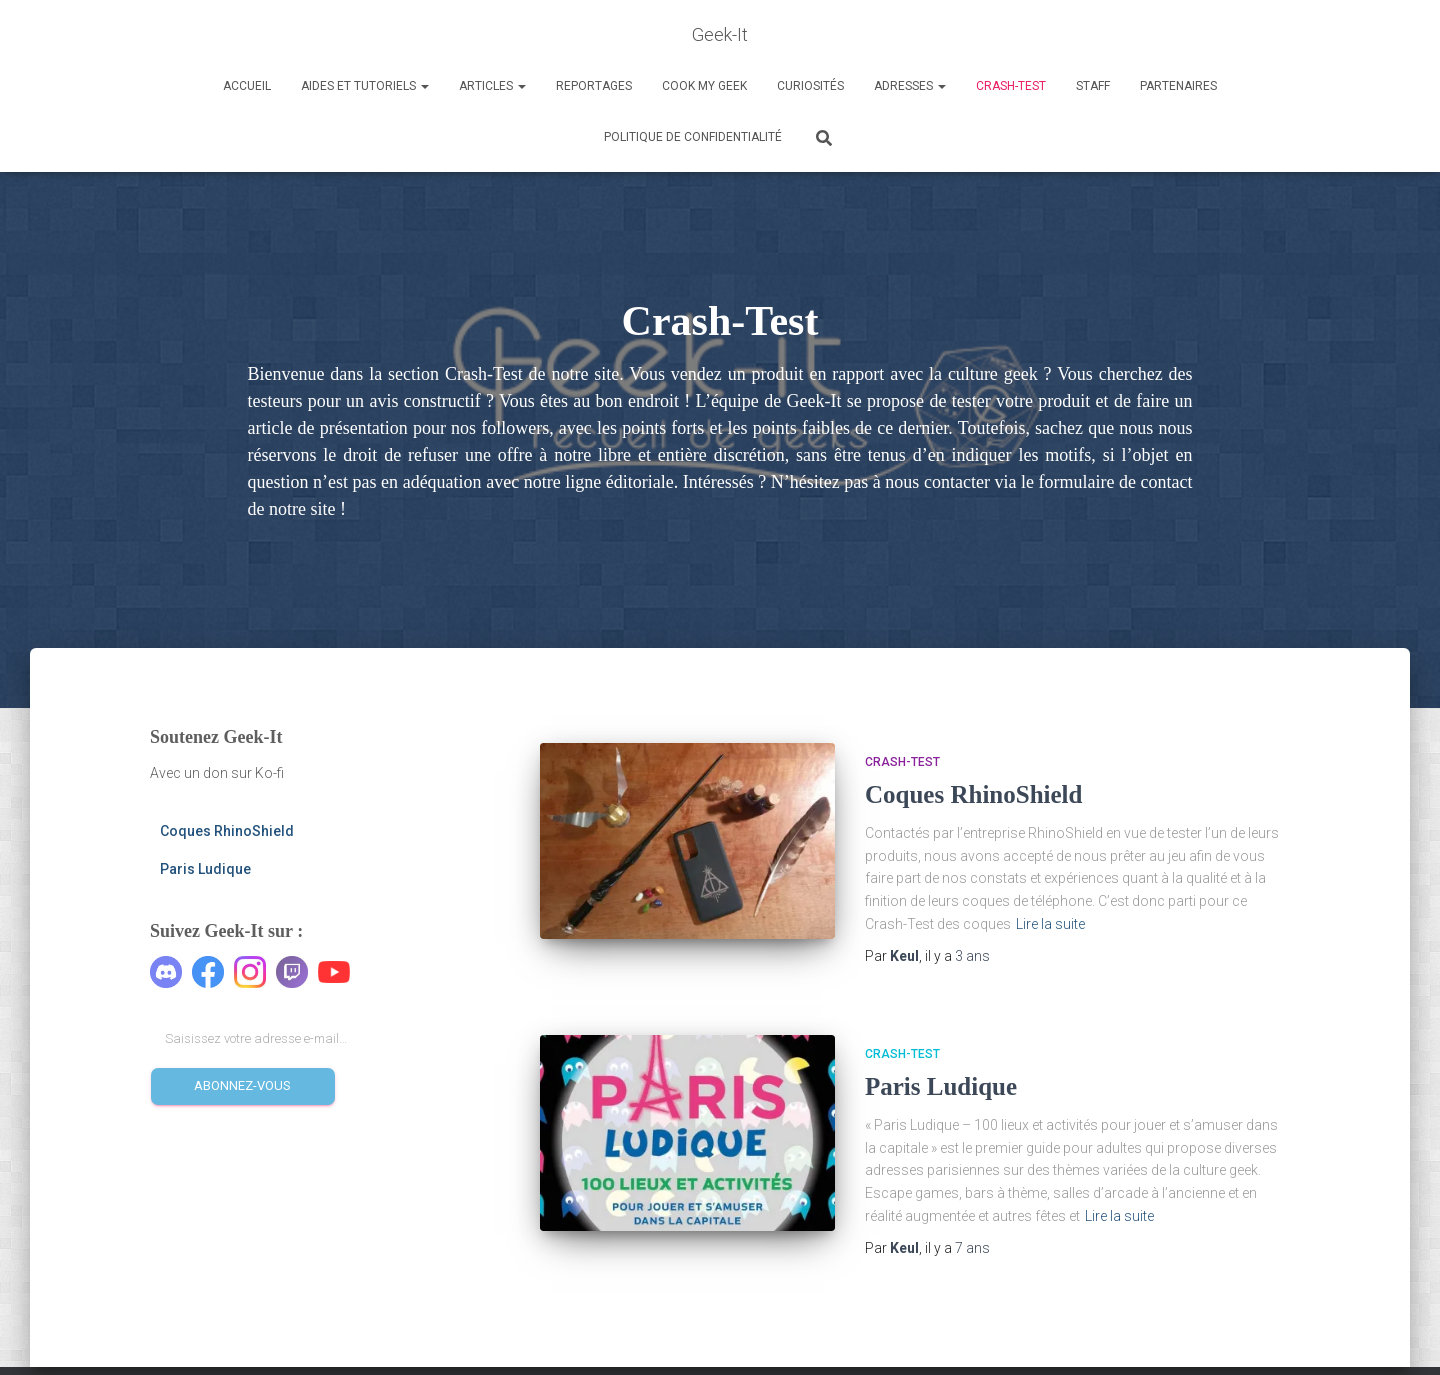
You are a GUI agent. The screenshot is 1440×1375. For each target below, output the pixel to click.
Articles (492, 86)
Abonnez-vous (242, 1085)
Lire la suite (1050, 924)
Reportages (594, 86)
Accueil (247, 86)
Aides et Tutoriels (365, 86)
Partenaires (1178, 86)
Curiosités (810, 86)
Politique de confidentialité (693, 137)
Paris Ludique (205, 869)
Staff (1093, 86)
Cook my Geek (704, 86)
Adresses (910, 86)
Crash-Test (1011, 86)
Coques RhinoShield (227, 831)
